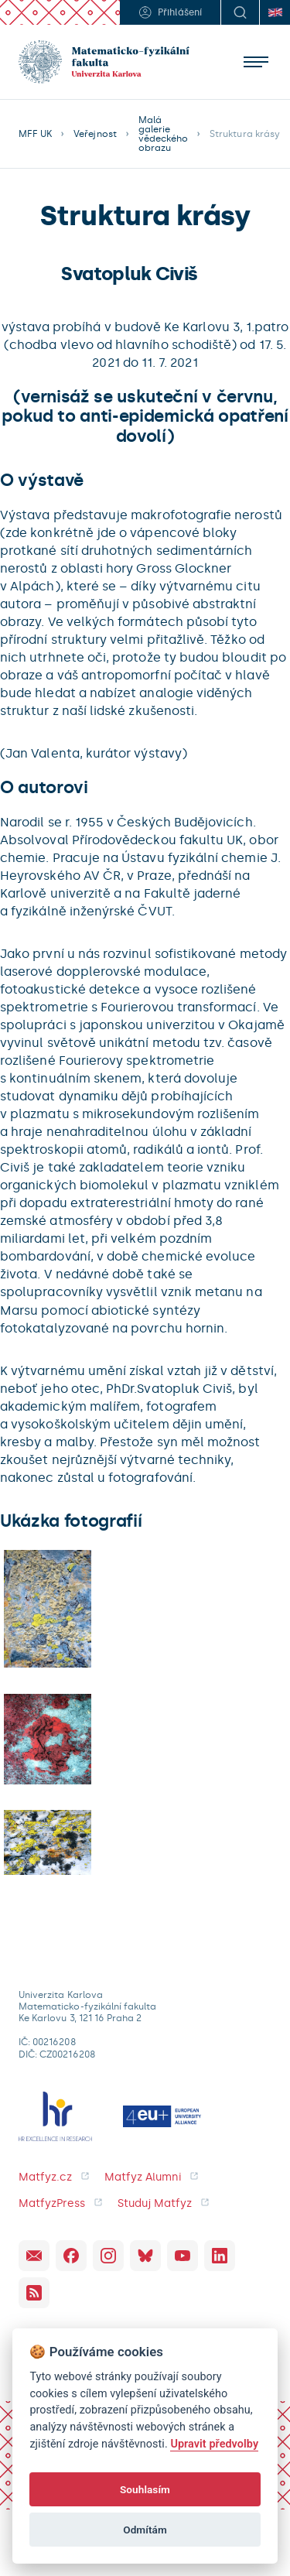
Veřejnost (94, 134)
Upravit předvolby (214, 2444)
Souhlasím (145, 2489)
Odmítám (145, 2529)
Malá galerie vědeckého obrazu (163, 133)
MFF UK (35, 134)
